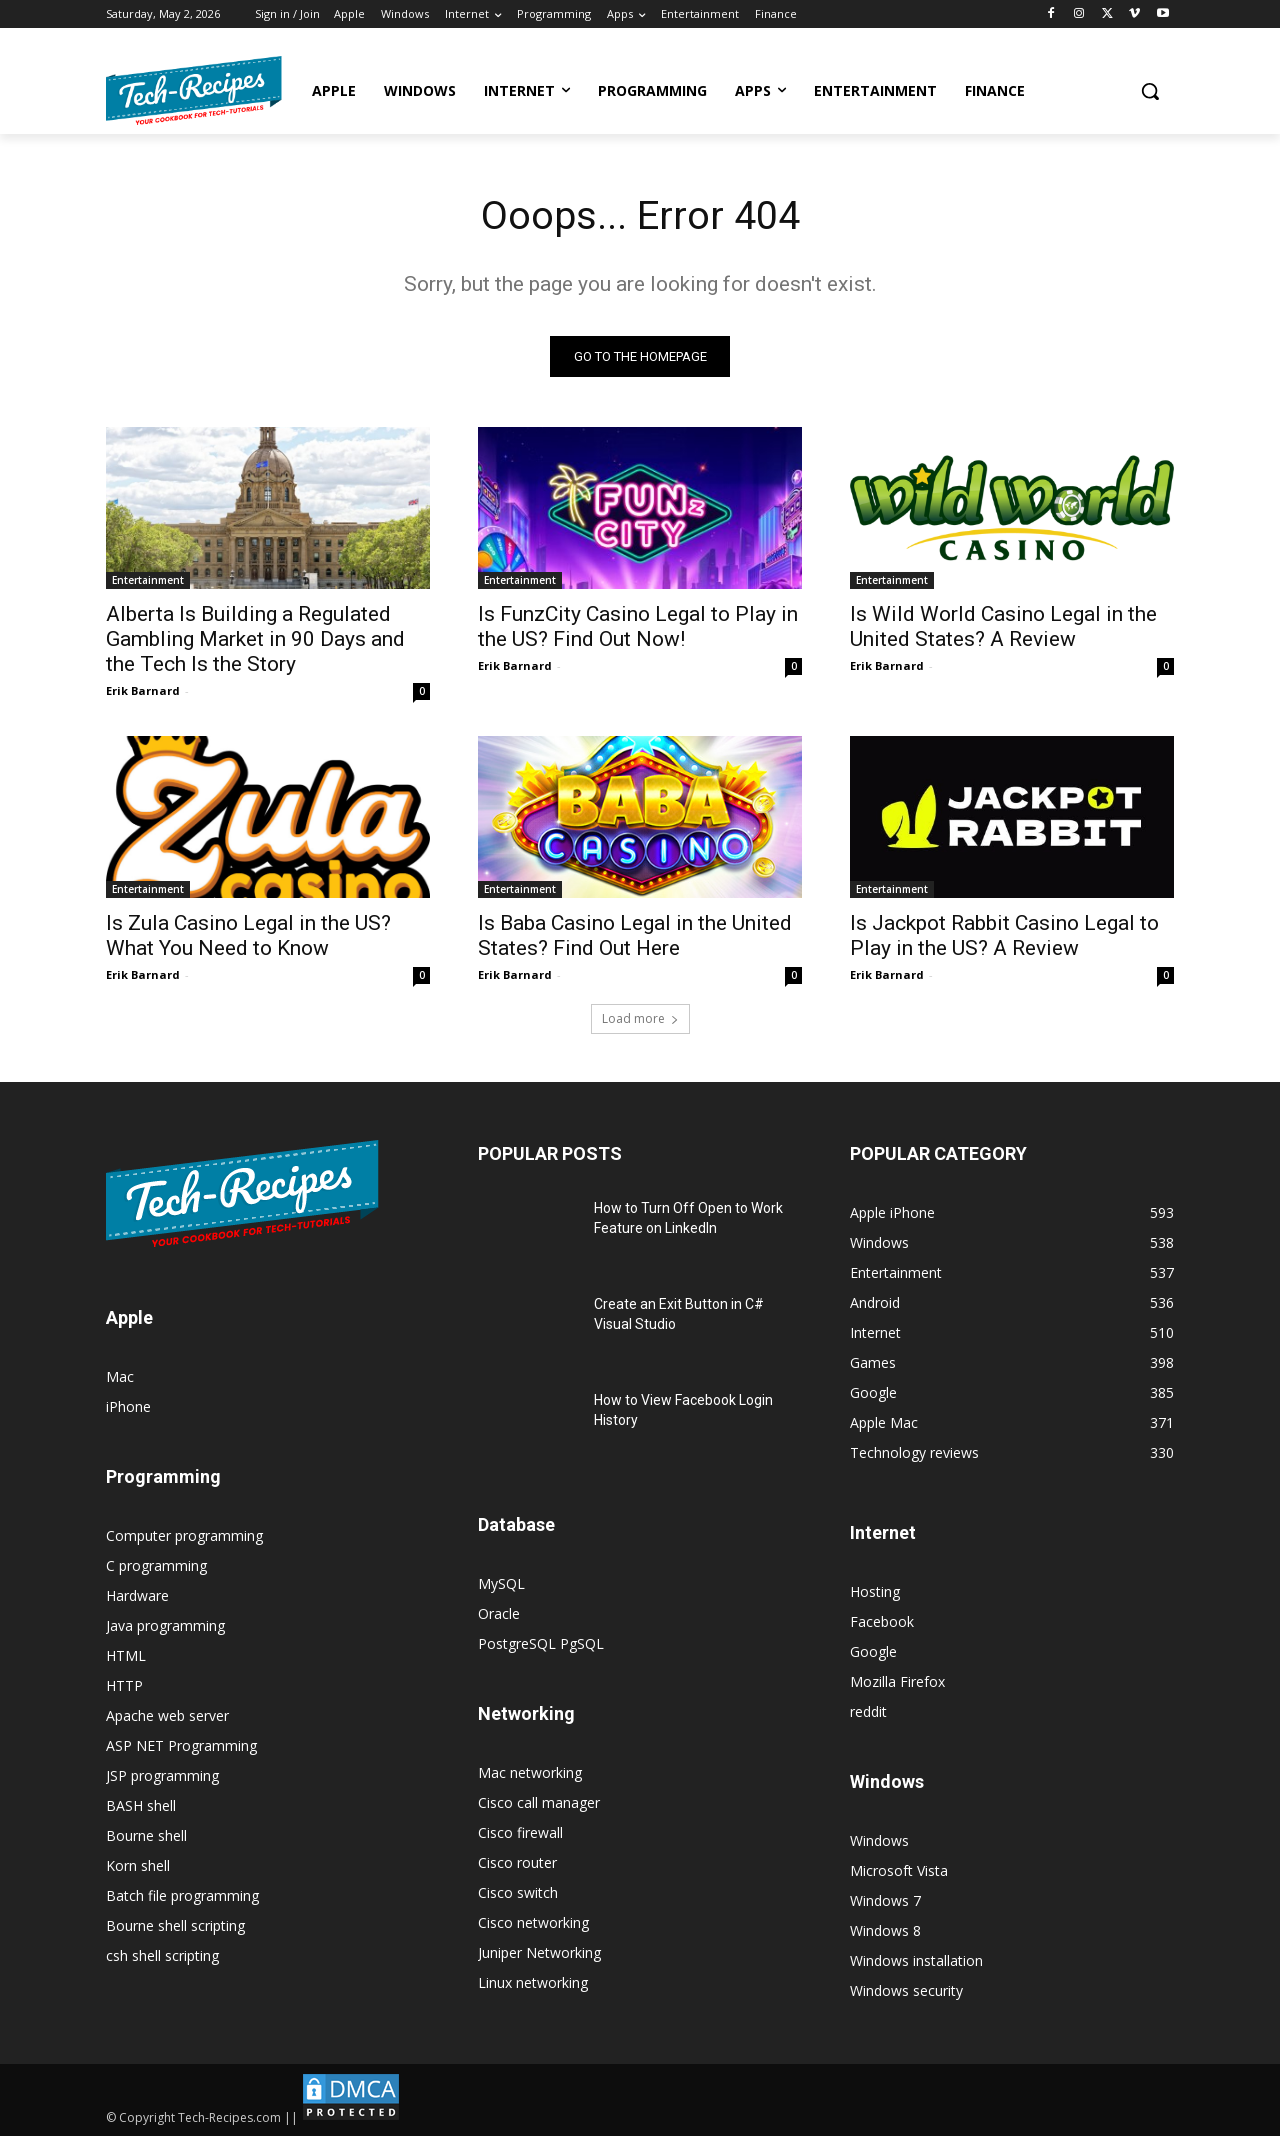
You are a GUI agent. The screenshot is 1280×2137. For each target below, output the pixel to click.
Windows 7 (885, 1901)
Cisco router (517, 1863)
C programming (156, 1566)
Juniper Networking (539, 1953)
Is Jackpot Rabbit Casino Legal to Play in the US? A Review (1004, 936)
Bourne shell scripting (175, 1926)
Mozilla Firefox (897, 1682)
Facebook (882, 1622)
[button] (1150, 91)
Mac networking (530, 1773)
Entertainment (148, 581)
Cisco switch (518, 1893)
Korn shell (138, 1866)
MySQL (501, 1584)
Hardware (137, 1596)
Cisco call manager (539, 1803)
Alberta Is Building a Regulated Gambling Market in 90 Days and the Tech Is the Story (255, 640)
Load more (640, 1019)
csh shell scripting (162, 1956)
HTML (126, 1656)
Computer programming (184, 1536)
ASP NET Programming (181, 1746)
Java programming (165, 1626)
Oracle (499, 1614)
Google (873, 1652)
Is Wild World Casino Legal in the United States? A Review (1003, 627)
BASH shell (141, 1806)
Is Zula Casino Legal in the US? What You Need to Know (248, 936)
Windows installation (916, 1961)
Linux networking (533, 1983)
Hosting (875, 1592)
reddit (868, 1712)
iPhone (128, 1407)
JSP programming (162, 1776)
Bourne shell (146, 1836)
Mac (120, 1377)
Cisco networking (533, 1923)
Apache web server (167, 1716)
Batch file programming (182, 1896)
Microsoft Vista (899, 1871)
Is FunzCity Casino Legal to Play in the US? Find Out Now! (638, 627)
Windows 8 (885, 1931)
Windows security (906, 1991)
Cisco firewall (520, 1833)
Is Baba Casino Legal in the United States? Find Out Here (635, 936)
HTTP (124, 1686)
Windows (879, 1841)
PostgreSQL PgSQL (541, 1644)
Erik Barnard (143, 691)
